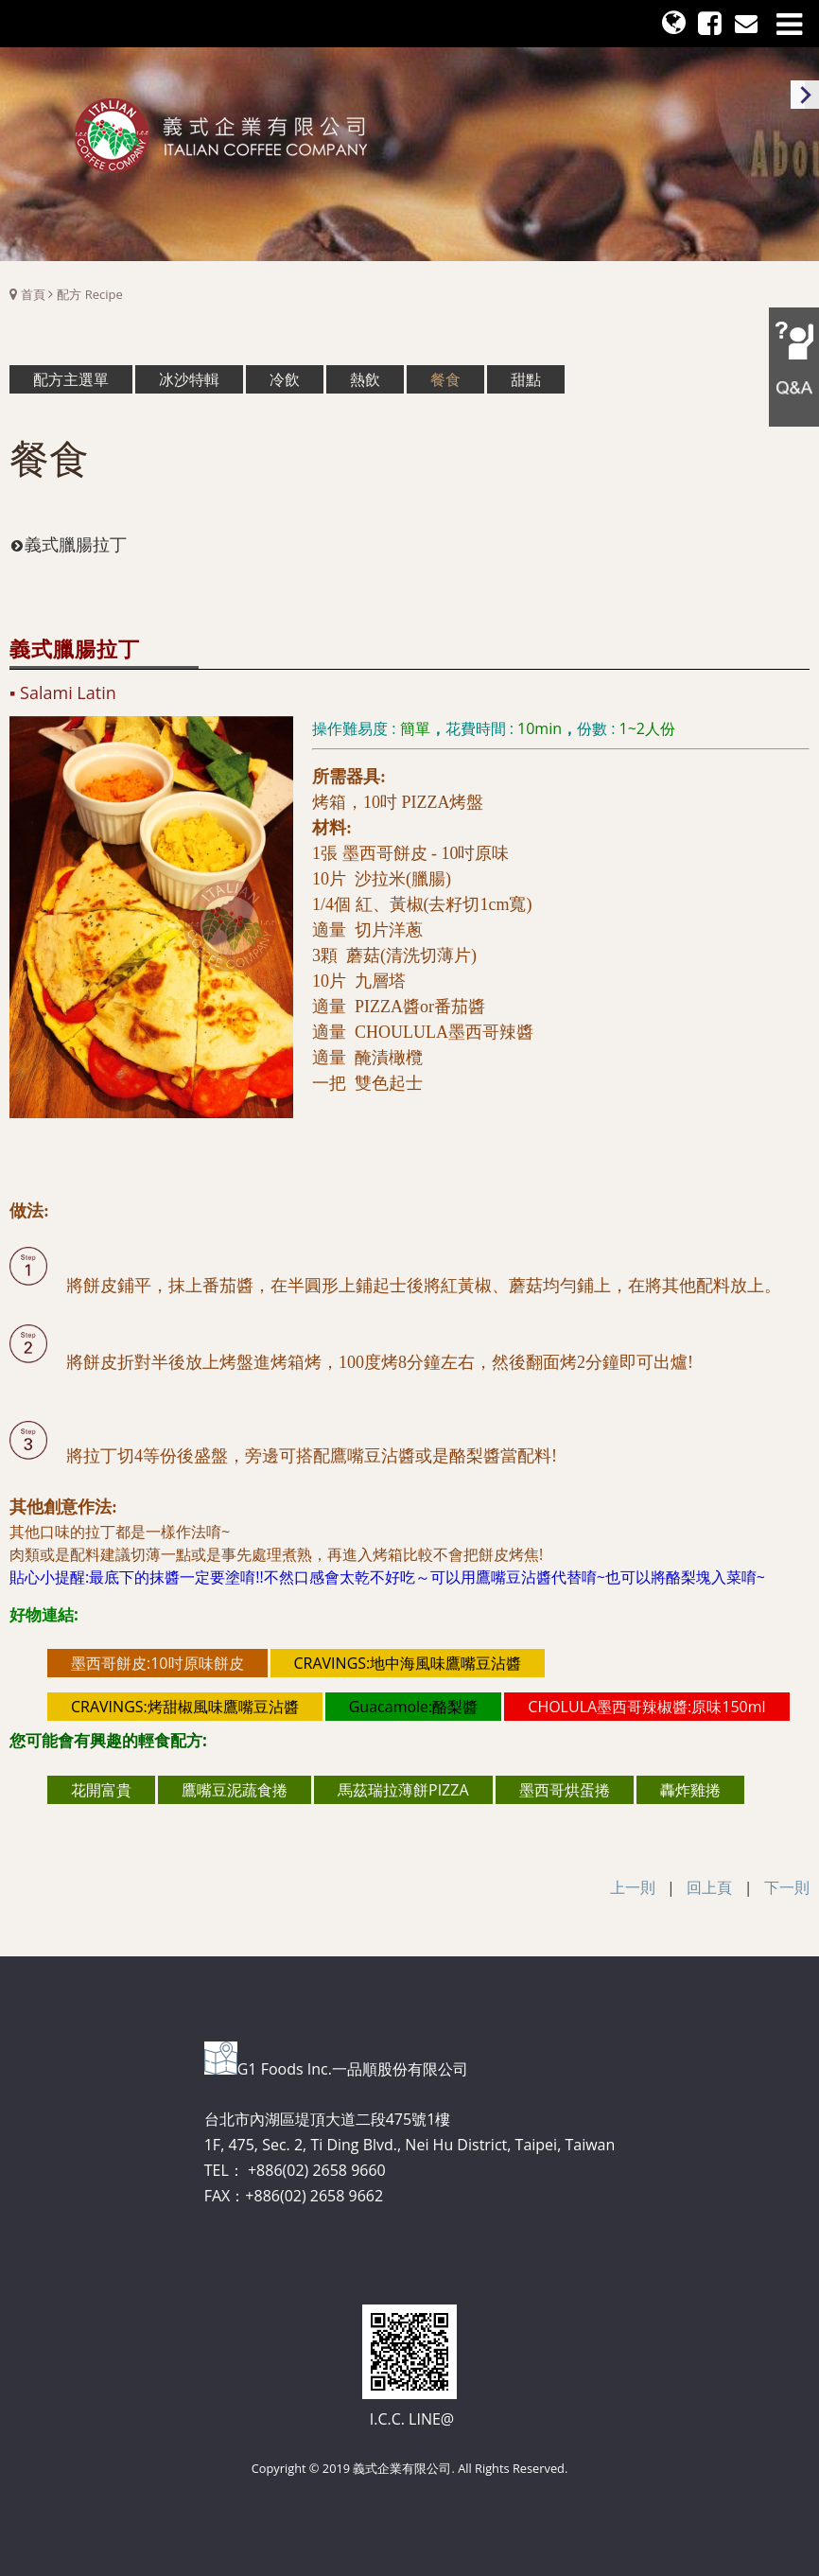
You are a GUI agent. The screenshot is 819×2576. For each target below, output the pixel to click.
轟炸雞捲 (690, 1789)
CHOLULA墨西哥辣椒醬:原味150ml (646, 1706)
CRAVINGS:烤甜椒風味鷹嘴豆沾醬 (185, 1706)
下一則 (787, 1887)
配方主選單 (71, 379)
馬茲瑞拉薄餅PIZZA (403, 1789)
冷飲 (285, 379)
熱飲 (365, 379)
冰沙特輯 (189, 379)
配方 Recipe (89, 294)
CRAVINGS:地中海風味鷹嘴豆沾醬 (408, 1663)
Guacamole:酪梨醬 (414, 1706)
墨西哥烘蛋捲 (564, 1789)
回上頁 (709, 1887)
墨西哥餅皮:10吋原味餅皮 (157, 1663)
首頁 (33, 294)
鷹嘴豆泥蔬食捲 (235, 1789)
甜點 (526, 379)
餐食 (445, 379)
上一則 (632, 1887)
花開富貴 (101, 1789)
